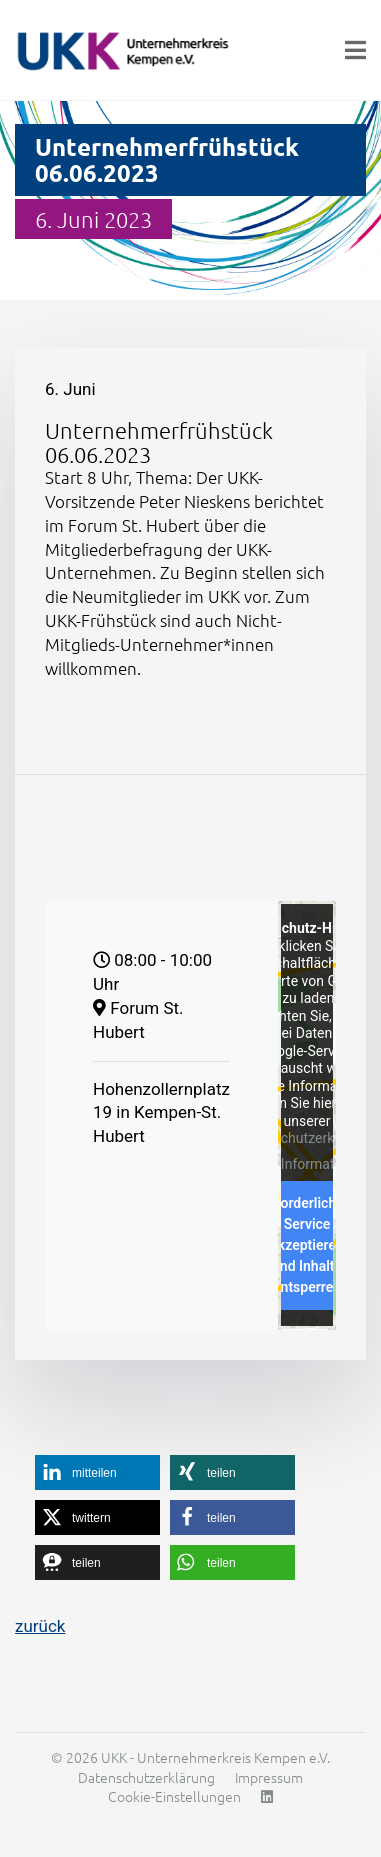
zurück (40, 1626)
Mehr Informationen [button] (306, 1164)
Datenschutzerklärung (305, 1139)
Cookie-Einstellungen (174, 1796)
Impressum (269, 1777)
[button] (97, 1472)
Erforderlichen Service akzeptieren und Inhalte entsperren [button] (306, 1246)
